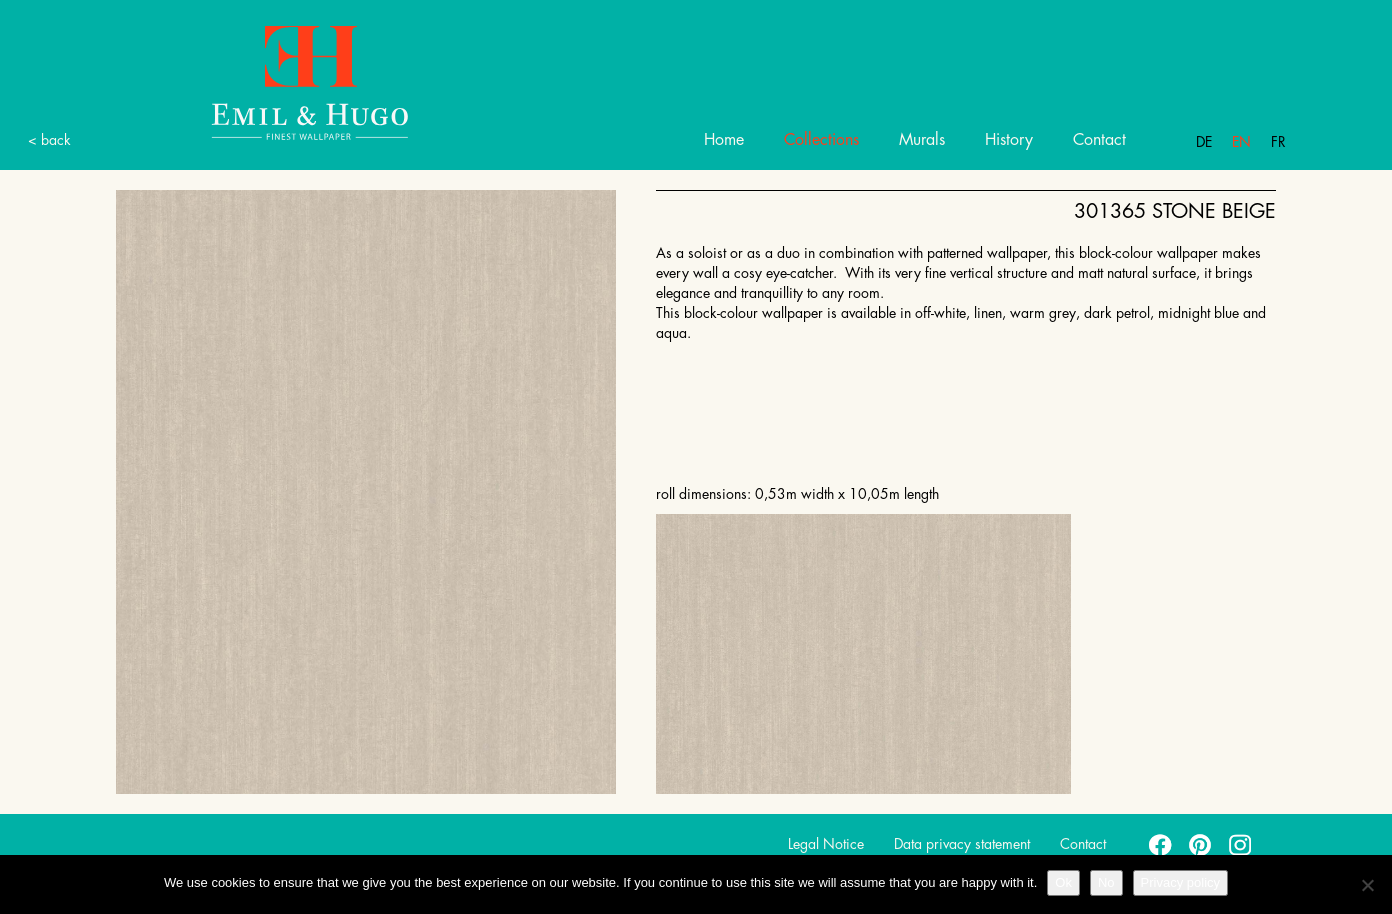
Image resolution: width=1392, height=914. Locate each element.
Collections (821, 140)
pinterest (1201, 844)
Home (724, 140)
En (1241, 142)
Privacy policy (1180, 882)
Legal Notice (826, 844)
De (1204, 142)
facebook (1161, 844)
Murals (922, 140)
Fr (1278, 142)
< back (49, 140)
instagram (1241, 844)
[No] (1367, 885)
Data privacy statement (962, 844)
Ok (1063, 882)
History (1009, 140)
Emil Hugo (286, 81)
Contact (1099, 140)
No (1106, 882)
